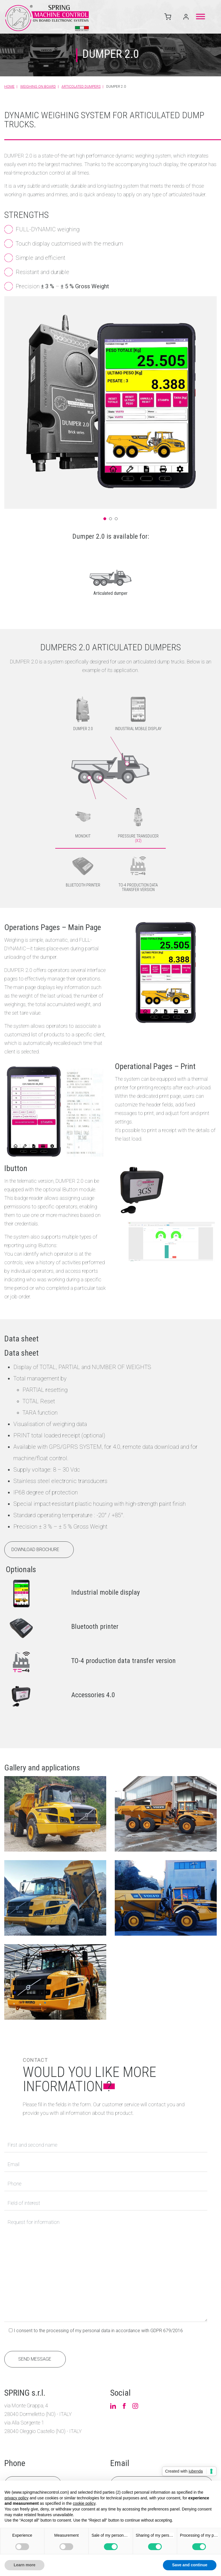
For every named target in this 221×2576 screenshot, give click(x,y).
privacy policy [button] (16, 2498)
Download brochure (35, 1575)
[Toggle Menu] (200, 16)
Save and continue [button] (189, 2565)
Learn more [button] (24, 2565)
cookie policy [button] (84, 2503)
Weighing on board (38, 87)
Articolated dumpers (81, 87)
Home (9, 87)
